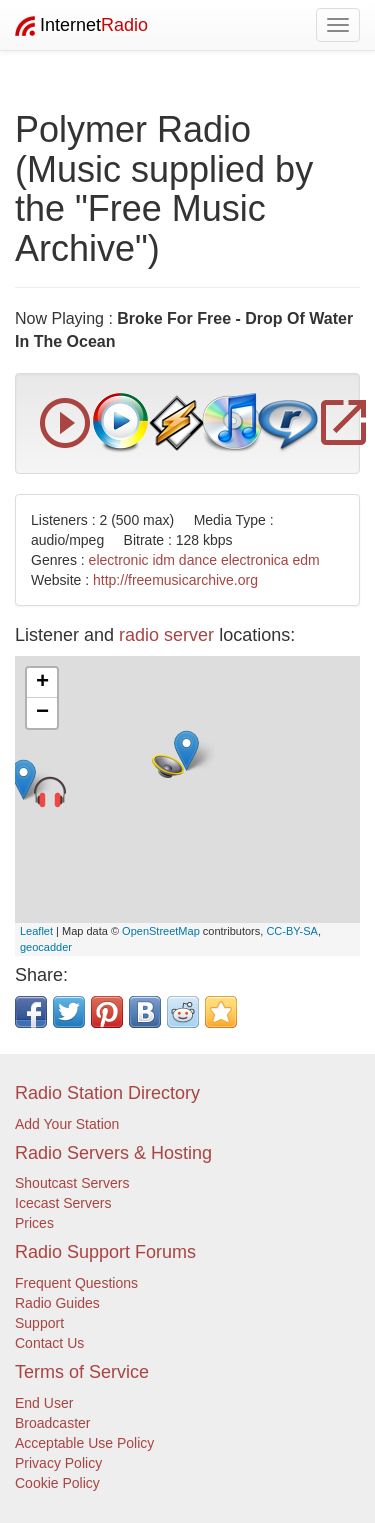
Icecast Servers (63, 1203)
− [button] (42, 713)
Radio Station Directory (107, 1093)
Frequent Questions (76, 1283)
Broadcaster (52, 1423)
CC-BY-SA (292, 931)
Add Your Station (67, 1124)
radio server (166, 635)
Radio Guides (57, 1303)
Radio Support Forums (105, 1252)
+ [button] (42, 683)
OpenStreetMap (161, 931)
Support (39, 1323)
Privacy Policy (58, 1463)
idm (163, 560)
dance (198, 560)
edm (306, 560)
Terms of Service (82, 1372)
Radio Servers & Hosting (113, 1153)
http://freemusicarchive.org (175, 580)
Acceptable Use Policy (84, 1443)
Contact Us (49, 1343)
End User (44, 1403)
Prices (34, 1223)
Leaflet (36, 931)
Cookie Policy (57, 1483)
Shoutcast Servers (72, 1183)
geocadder (46, 947)
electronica (255, 560)
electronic (119, 560)
